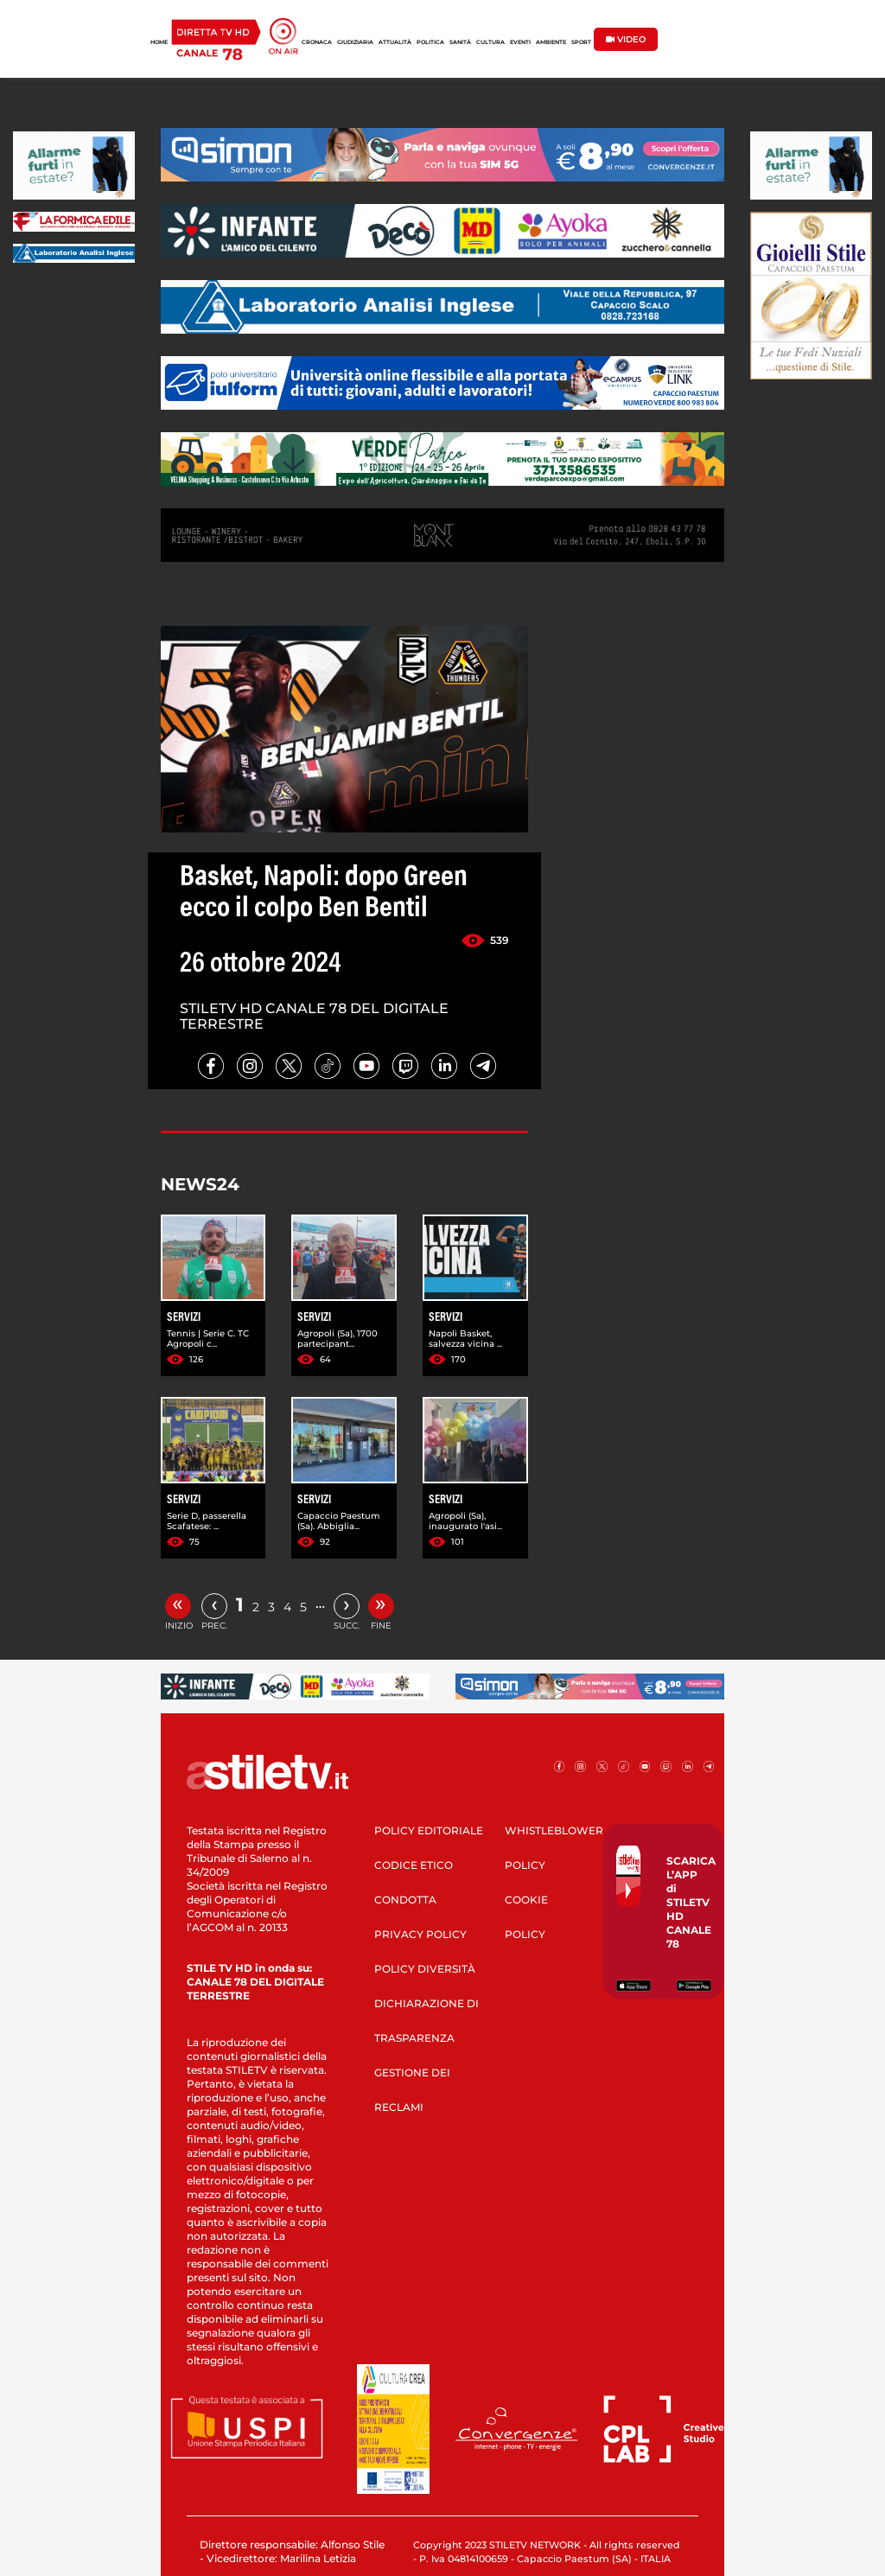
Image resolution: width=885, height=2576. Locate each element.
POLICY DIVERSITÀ (424, 1968)
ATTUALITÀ (395, 42)
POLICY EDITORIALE (428, 1830)
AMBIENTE (551, 42)
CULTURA (490, 42)
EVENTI (520, 42)
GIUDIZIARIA (355, 42)
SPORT (581, 42)
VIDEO (626, 39)
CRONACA (317, 42)
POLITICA (430, 42)
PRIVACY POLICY (420, 1934)
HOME (159, 42)
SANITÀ (460, 42)
